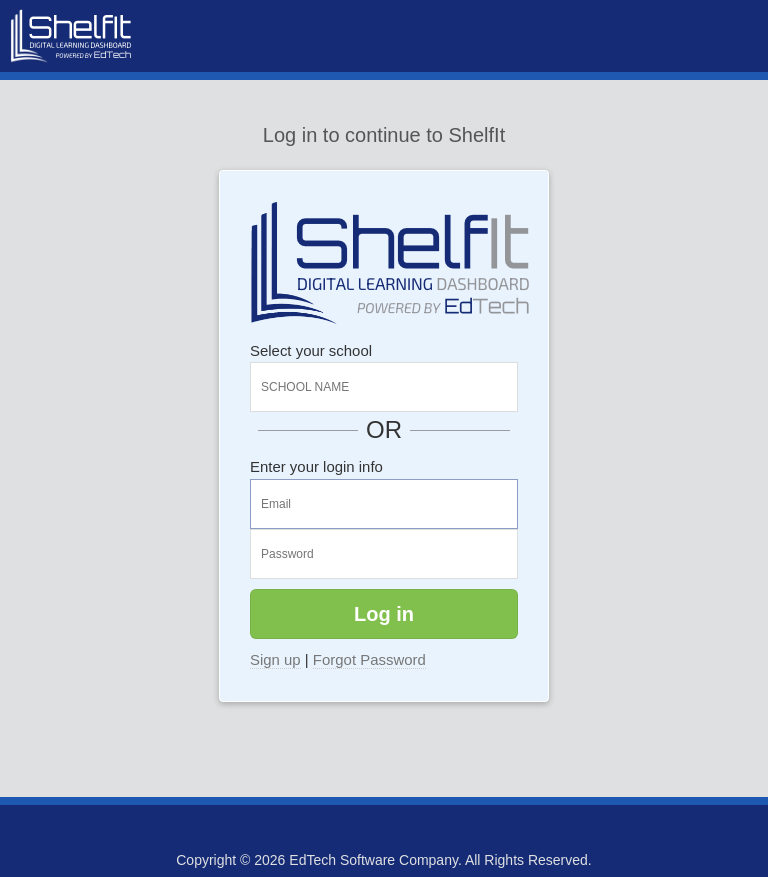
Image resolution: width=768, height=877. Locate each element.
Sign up (275, 659)
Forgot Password (369, 659)
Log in (384, 614)
